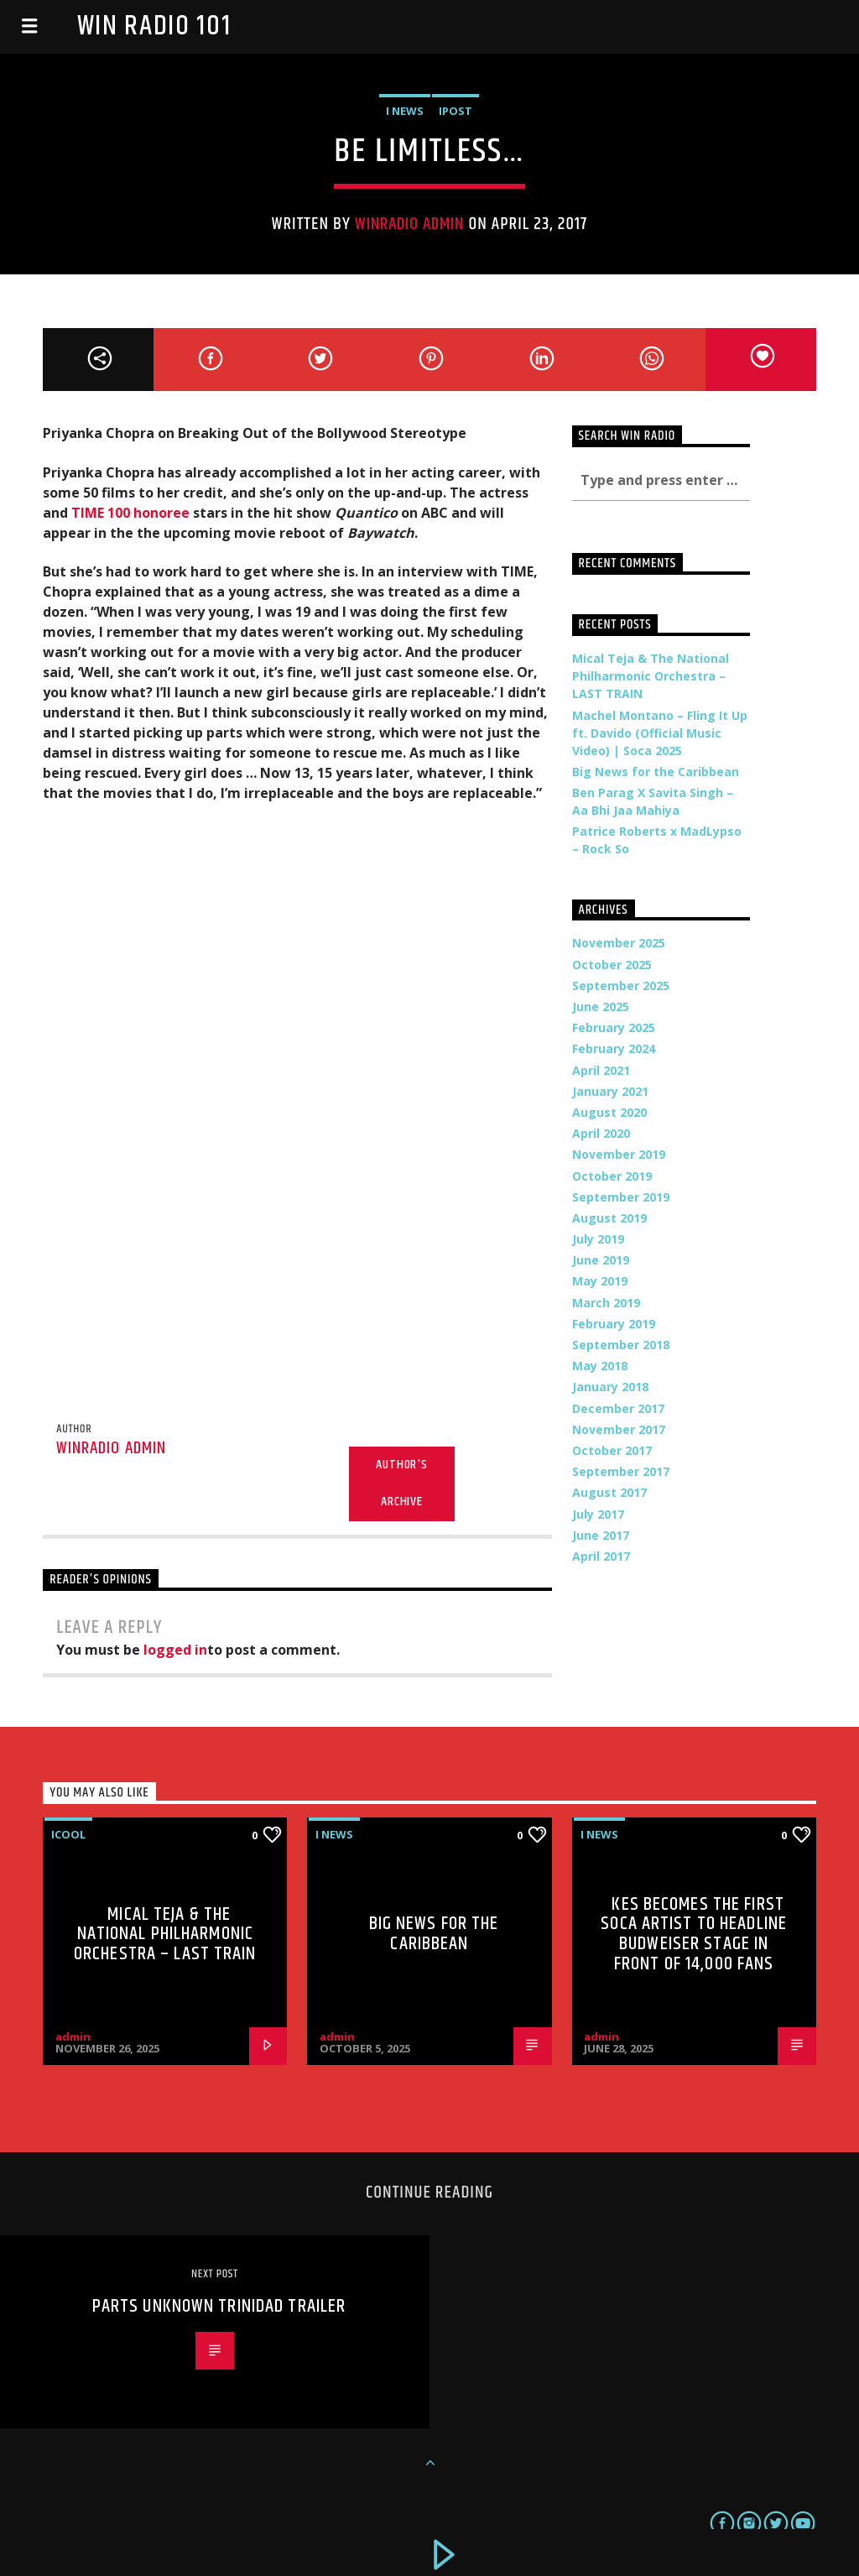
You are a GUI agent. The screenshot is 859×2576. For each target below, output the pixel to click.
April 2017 (601, 1556)
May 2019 (599, 1281)
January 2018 (610, 1387)
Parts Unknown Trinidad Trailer (219, 2306)
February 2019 (613, 1324)
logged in (175, 1649)
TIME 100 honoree (130, 512)
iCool (68, 1834)
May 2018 (599, 1366)
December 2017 (618, 1408)
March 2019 (606, 1303)
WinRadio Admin (410, 224)
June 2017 (600, 1535)
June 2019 (600, 1260)
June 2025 (600, 1006)
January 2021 (610, 1091)
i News (405, 110)
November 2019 (618, 1154)
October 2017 (612, 1450)
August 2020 (609, 1112)
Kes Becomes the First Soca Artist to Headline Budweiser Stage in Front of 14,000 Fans (694, 1934)
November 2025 (618, 943)
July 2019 (598, 1239)
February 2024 (613, 1048)
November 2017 (618, 1429)
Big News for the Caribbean (655, 772)
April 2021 (601, 1070)
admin (73, 2036)
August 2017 (609, 1492)
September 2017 (620, 1471)
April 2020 (601, 1133)
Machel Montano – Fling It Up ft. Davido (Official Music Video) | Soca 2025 (659, 733)
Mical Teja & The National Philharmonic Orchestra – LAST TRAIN (650, 675)
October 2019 (612, 1176)
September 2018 (620, 1345)
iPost (455, 110)
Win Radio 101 (154, 26)
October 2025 (612, 965)
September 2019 (620, 1197)
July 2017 (598, 1514)
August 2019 (609, 1218)
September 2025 (620, 985)
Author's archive (401, 1483)
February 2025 (613, 1027)
